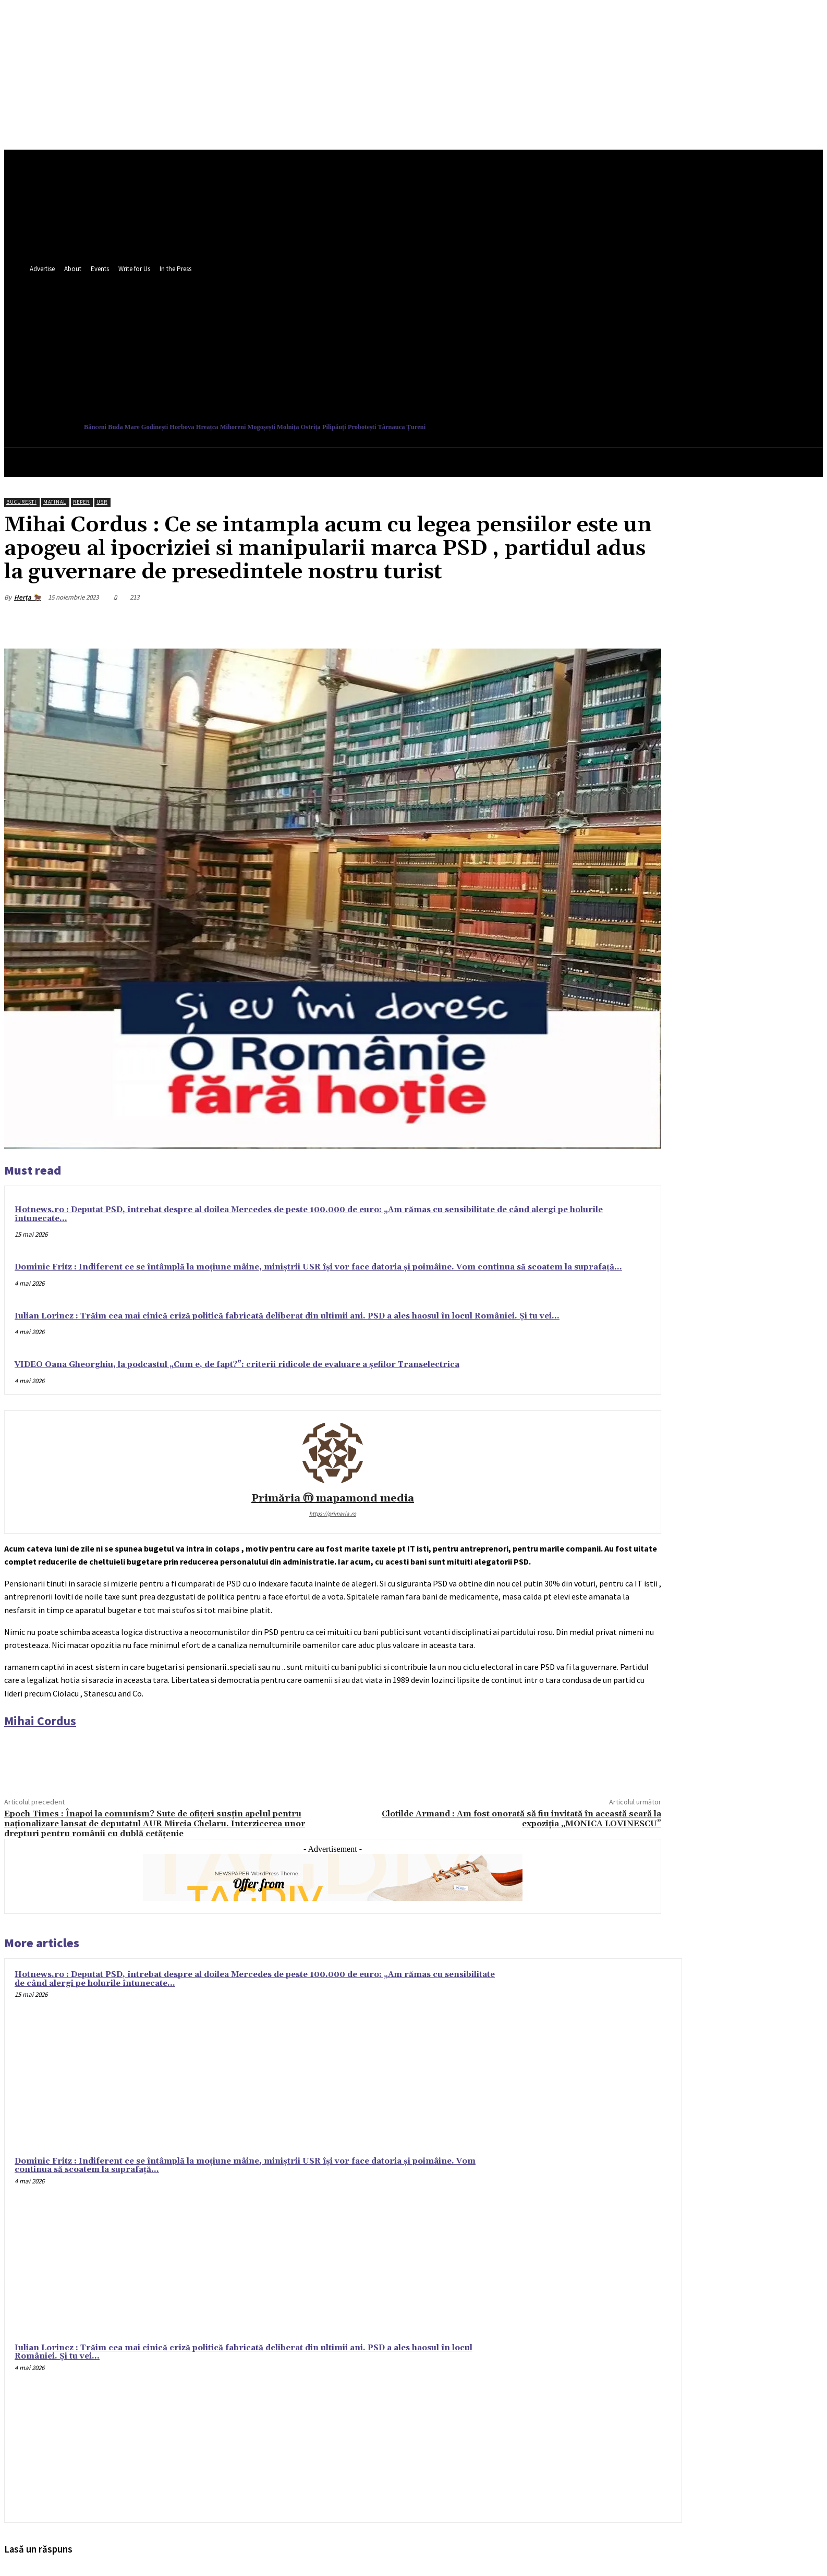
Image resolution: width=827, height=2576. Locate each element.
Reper (81, 502)
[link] (40, 1721)
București (21, 502)
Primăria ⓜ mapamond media (332, 1498)
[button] (479, 373)
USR (102, 502)
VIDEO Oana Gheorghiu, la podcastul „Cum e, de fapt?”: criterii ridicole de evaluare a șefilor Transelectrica (237, 1365)
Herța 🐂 (27, 597)
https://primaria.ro (332, 1513)
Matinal (54, 502)
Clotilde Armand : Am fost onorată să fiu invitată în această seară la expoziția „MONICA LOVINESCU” (521, 1819)
